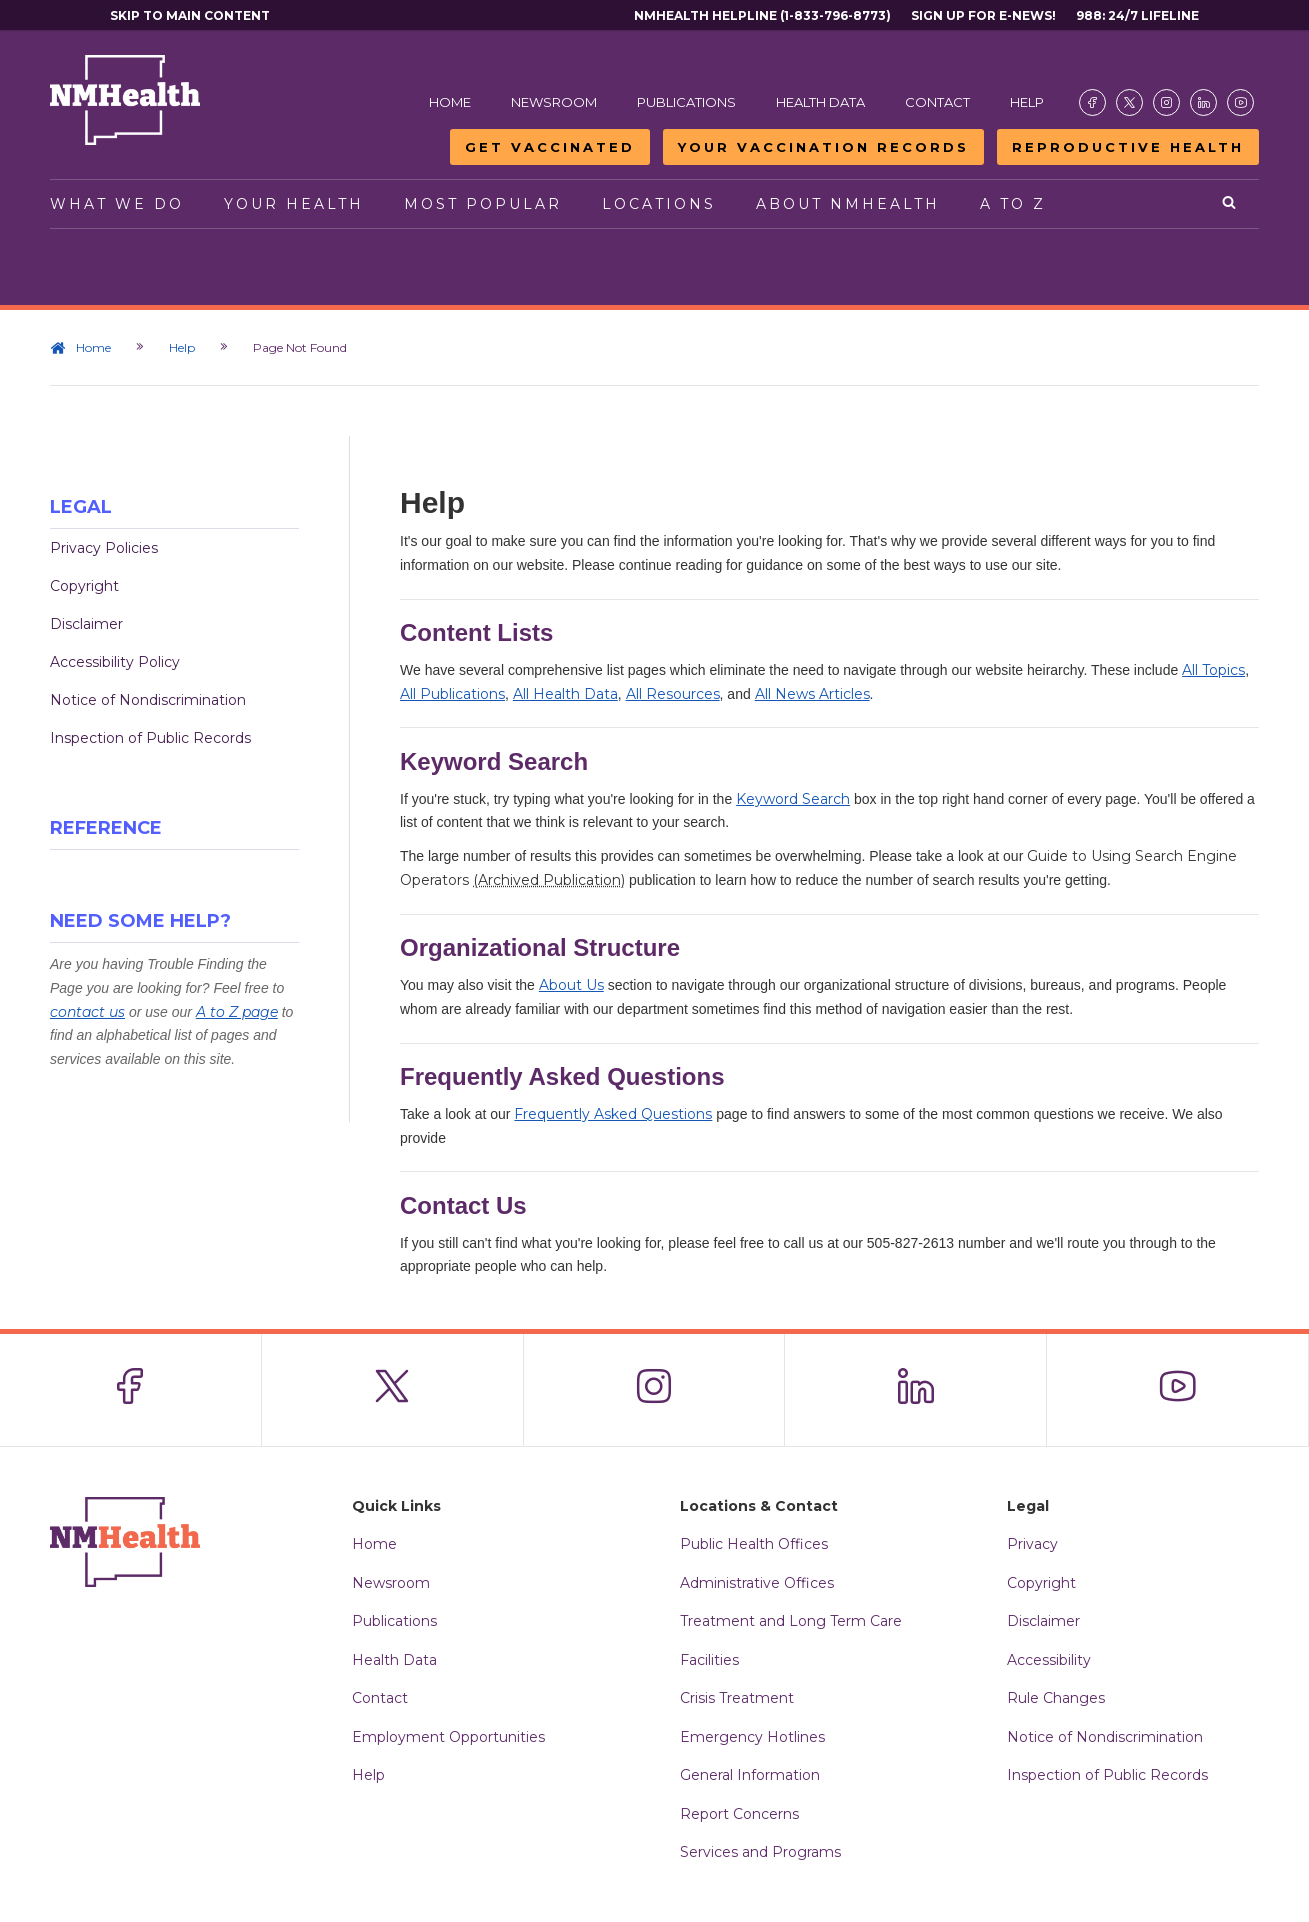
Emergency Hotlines (752, 1737)
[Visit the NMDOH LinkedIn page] (1203, 102)
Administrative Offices (757, 1583)
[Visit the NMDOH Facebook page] (1092, 102)
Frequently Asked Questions (613, 1114)
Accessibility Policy (115, 662)
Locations (659, 204)
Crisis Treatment (737, 1698)
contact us (87, 1012)
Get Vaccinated (550, 147)
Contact (937, 102)
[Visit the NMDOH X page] (1129, 102)
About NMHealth (848, 204)
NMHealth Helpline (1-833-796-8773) (762, 15)
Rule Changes (1056, 1698)
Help (1027, 102)
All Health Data (565, 694)
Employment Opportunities (448, 1737)
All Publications (452, 694)
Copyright (84, 586)
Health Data (820, 102)
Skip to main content (190, 15)
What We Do (117, 204)
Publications (686, 102)
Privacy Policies (104, 548)
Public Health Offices (754, 1544)
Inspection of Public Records (150, 738)
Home (450, 102)
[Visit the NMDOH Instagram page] (1166, 102)
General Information (750, 1775)
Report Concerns (739, 1814)
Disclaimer (86, 624)
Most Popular (483, 204)
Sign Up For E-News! (983, 15)
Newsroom (554, 102)
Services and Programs (760, 1852)
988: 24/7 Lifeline (1137, 15)
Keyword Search (793, 799)
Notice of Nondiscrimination (148, 700)
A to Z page (237, 1012)
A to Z (1013, 204)
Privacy (1032, 1544)
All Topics (1213, 670)
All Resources (673, 694)
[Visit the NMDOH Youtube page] (1240, 102)
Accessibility (1049, 1660)
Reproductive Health (1128, 147)
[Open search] (1230, 204)
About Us (571, 985)
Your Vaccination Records (823, 147)
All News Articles (812, 694)
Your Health (294, 204)
